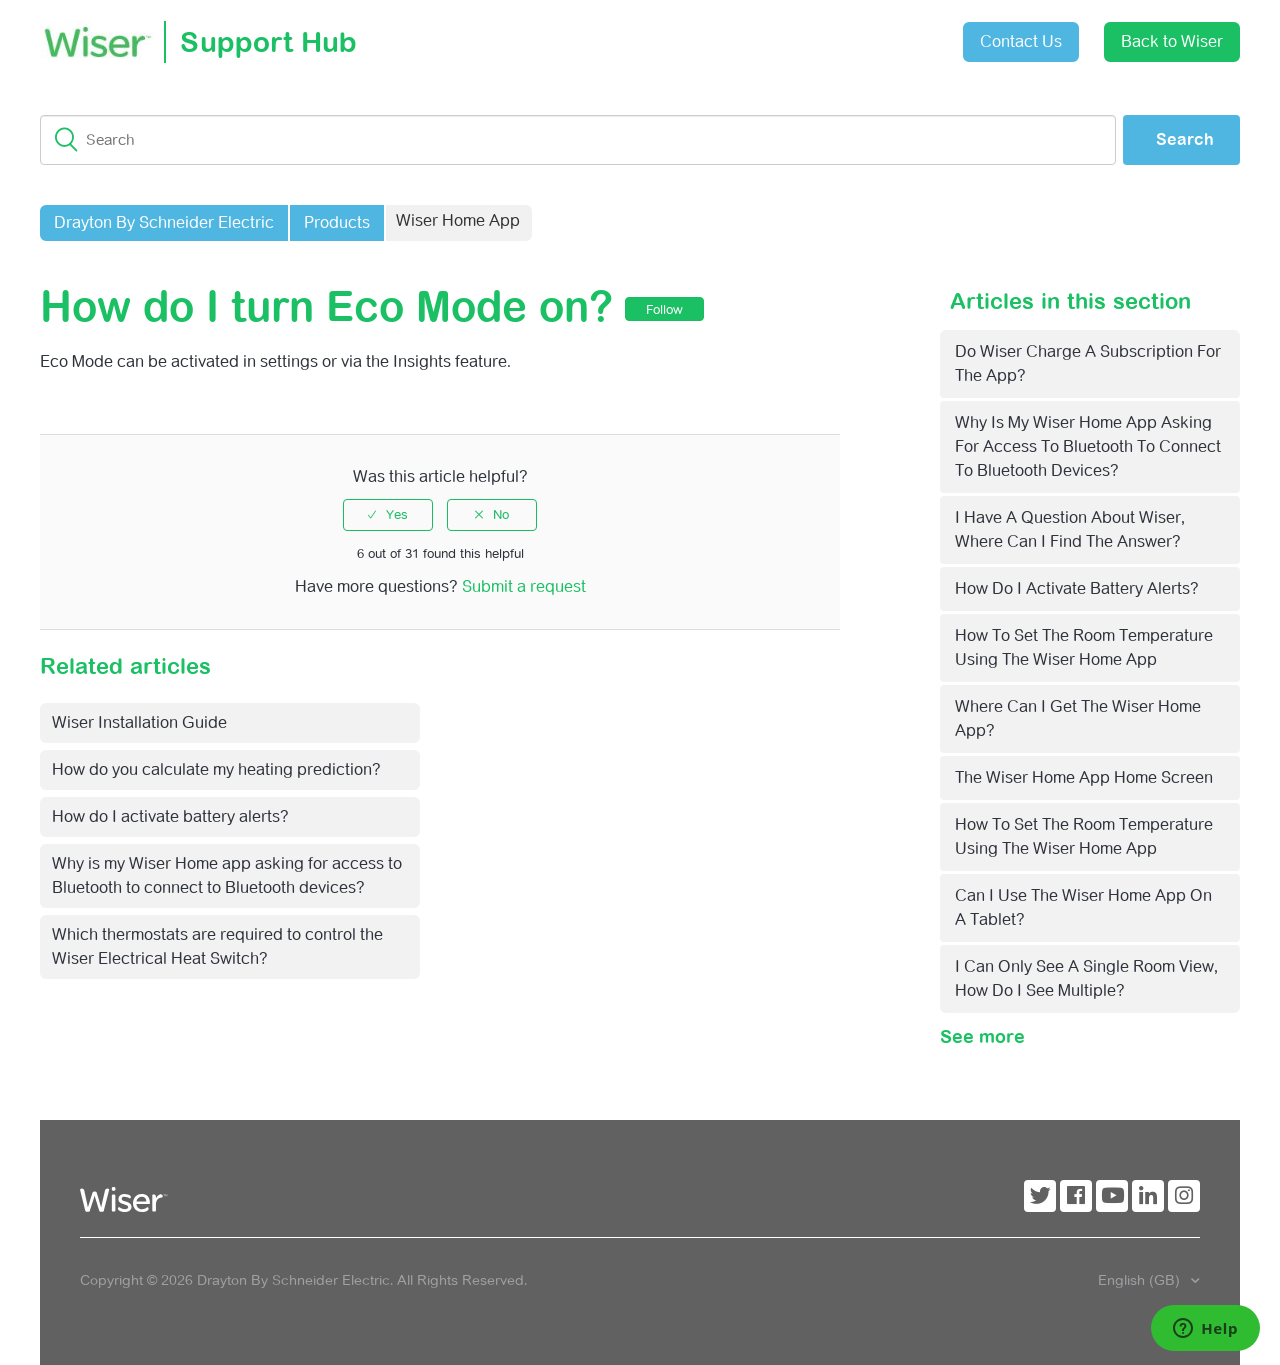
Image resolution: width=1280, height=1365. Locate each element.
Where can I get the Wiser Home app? (1078, 718)
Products (337, 222)
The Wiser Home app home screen (1084, 777)
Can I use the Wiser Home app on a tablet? (1083, 907)
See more (982, 1036)
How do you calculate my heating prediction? (216, 769)
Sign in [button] (898, 31)
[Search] (578, 140)
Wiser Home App (458, 220)
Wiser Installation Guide (139, 722)
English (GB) (1141, 1280)
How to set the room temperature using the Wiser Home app (1084, 647)
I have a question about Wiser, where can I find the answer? (1070, 529)
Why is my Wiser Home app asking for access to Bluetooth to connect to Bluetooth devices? (1088, 446)
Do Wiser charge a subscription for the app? (1088, 363)
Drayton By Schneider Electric (164, 222)
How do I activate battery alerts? (1077, 588)
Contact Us (1021, 41)
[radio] (388, 515)
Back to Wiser (1172, 41)
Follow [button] (664, 309)
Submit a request (786, 34)
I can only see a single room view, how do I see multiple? (1086, 978)
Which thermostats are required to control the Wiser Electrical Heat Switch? (217, 946)
